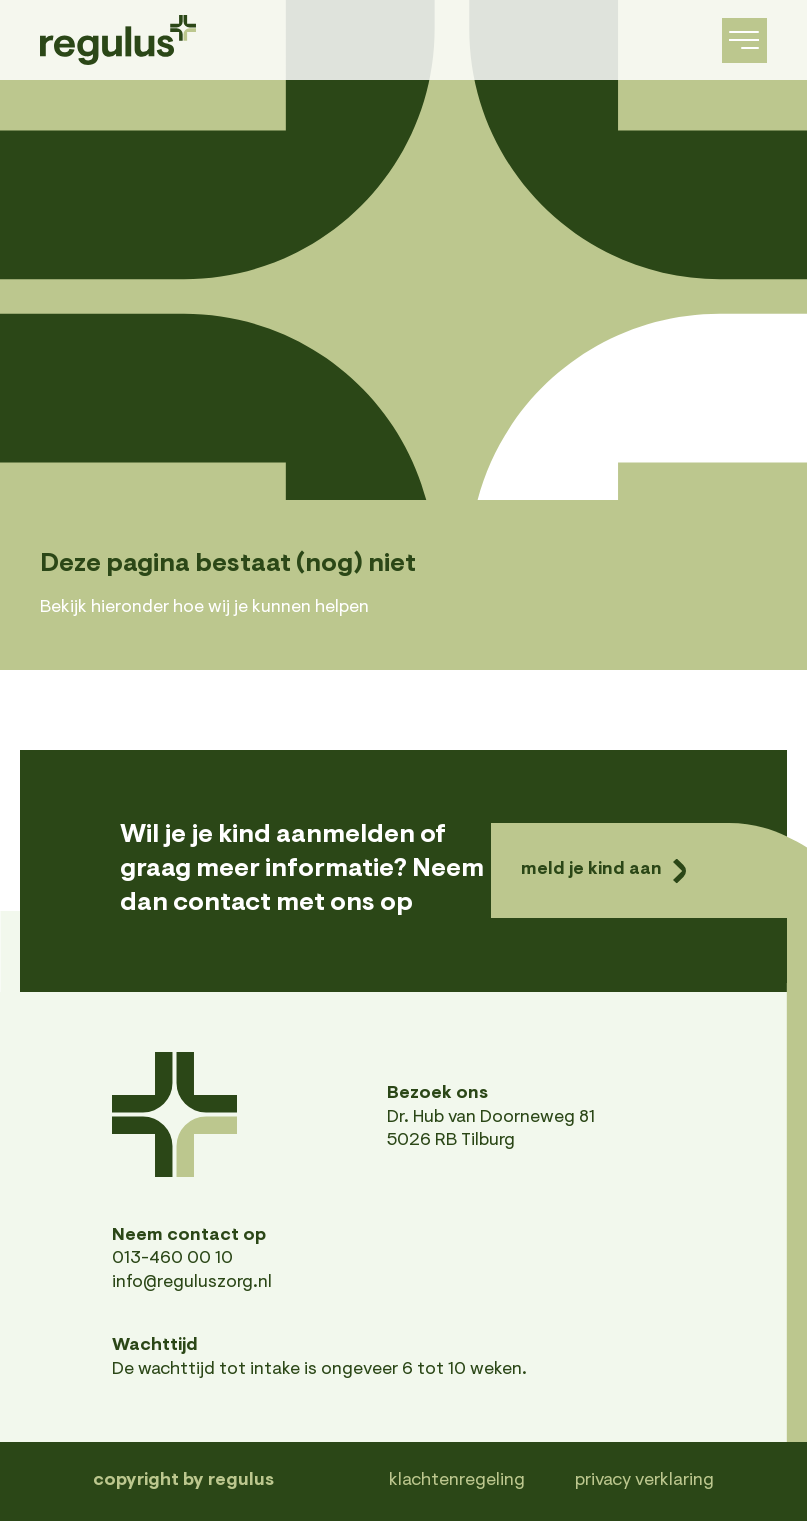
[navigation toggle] (744, 40)
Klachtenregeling (457, 1481)
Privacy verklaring (644, 1481)
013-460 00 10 (172, 1259)
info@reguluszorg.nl (192, 1283)
